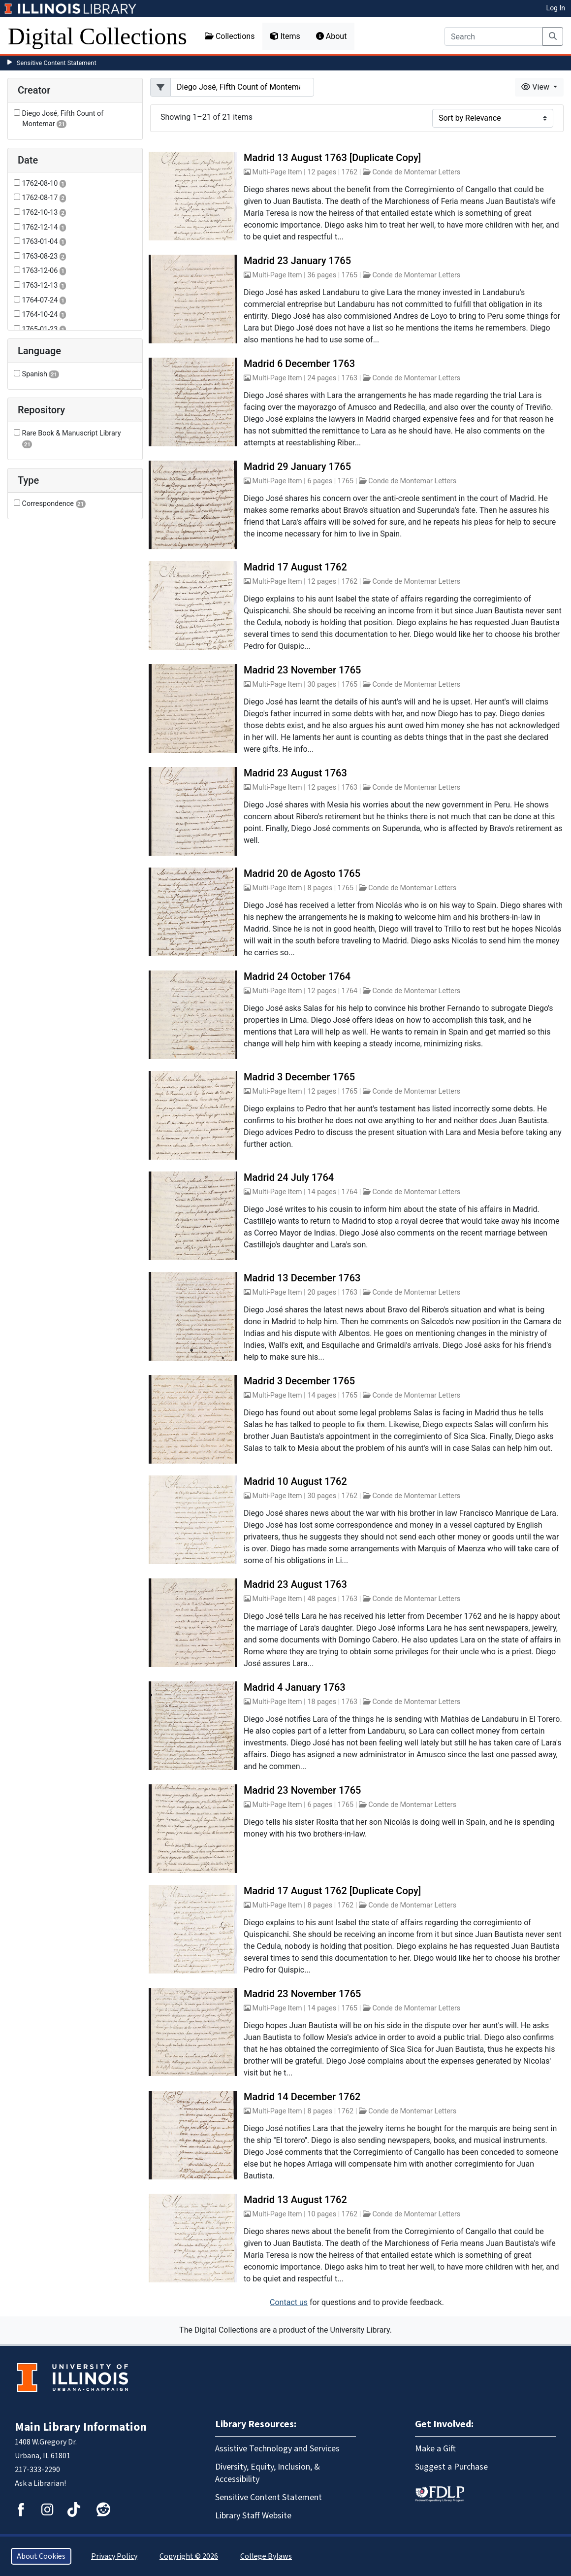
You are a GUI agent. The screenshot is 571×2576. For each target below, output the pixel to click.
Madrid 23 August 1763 (295, 773)
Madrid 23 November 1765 (302, 670)
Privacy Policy (114, 2556)
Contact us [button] (289, 2302)
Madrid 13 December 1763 (302, 1278)
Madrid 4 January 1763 (295, 1687)
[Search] (493, 36)
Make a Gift (435, 2448)
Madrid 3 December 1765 (299, 1077)
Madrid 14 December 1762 (302, 2097)
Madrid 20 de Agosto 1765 (302, 873)
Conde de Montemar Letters (416, 172)
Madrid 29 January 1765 (297, 466)
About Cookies (41, 2556)
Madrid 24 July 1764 (289, 1177)
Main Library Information (81, 2427)
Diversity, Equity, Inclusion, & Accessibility (267, 2473)
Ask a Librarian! (40, 2483)
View (536, 87)
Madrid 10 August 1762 (295, 1481)
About (331, 36)
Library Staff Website (253, 2515)
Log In (555, 8)
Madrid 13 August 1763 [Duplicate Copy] (332, 158)
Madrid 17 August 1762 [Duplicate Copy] (332, 1891)
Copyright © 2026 (188, 2556)
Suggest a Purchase (451, 2467)
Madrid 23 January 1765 (297, 261)
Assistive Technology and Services (277, 2448)
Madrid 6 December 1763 (299, 363)
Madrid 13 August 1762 (295, 2200)
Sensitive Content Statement (56, 63)
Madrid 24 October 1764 (297, 976)
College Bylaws (266, 2556)
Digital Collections (97, 36)
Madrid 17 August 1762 (295, 567)
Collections (230, 36)
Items (285, 36)
